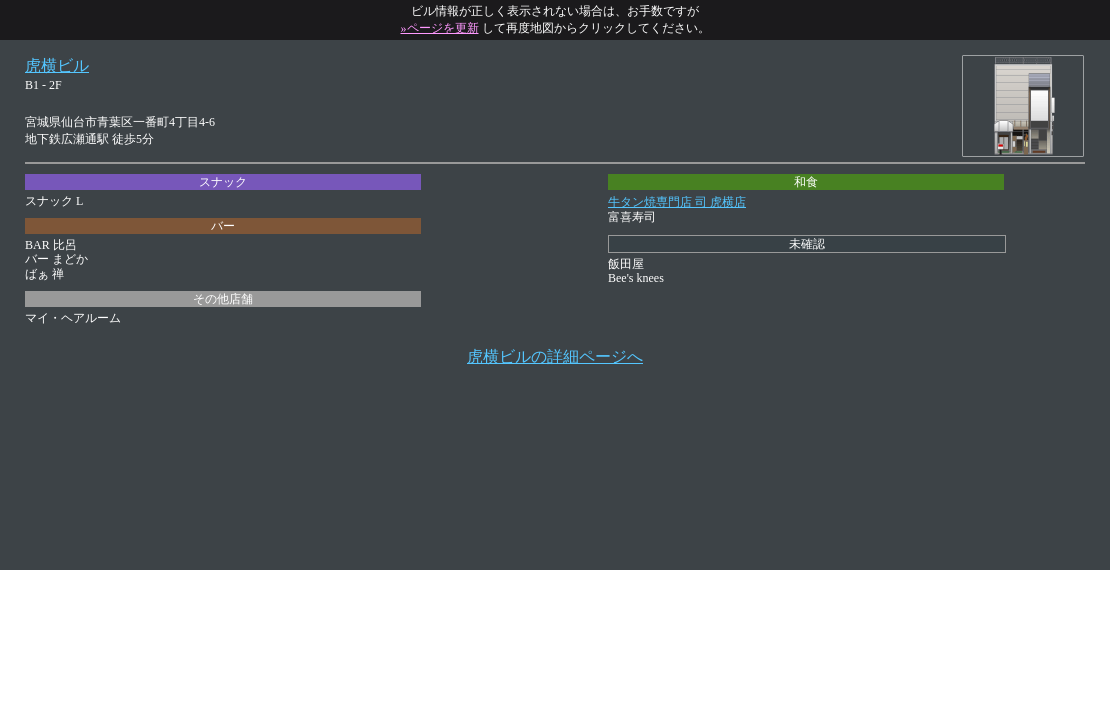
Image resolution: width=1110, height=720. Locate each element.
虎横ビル (57, 65)
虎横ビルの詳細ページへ (555, 356)
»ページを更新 (440, 28)
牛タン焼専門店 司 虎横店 (677, 202)
